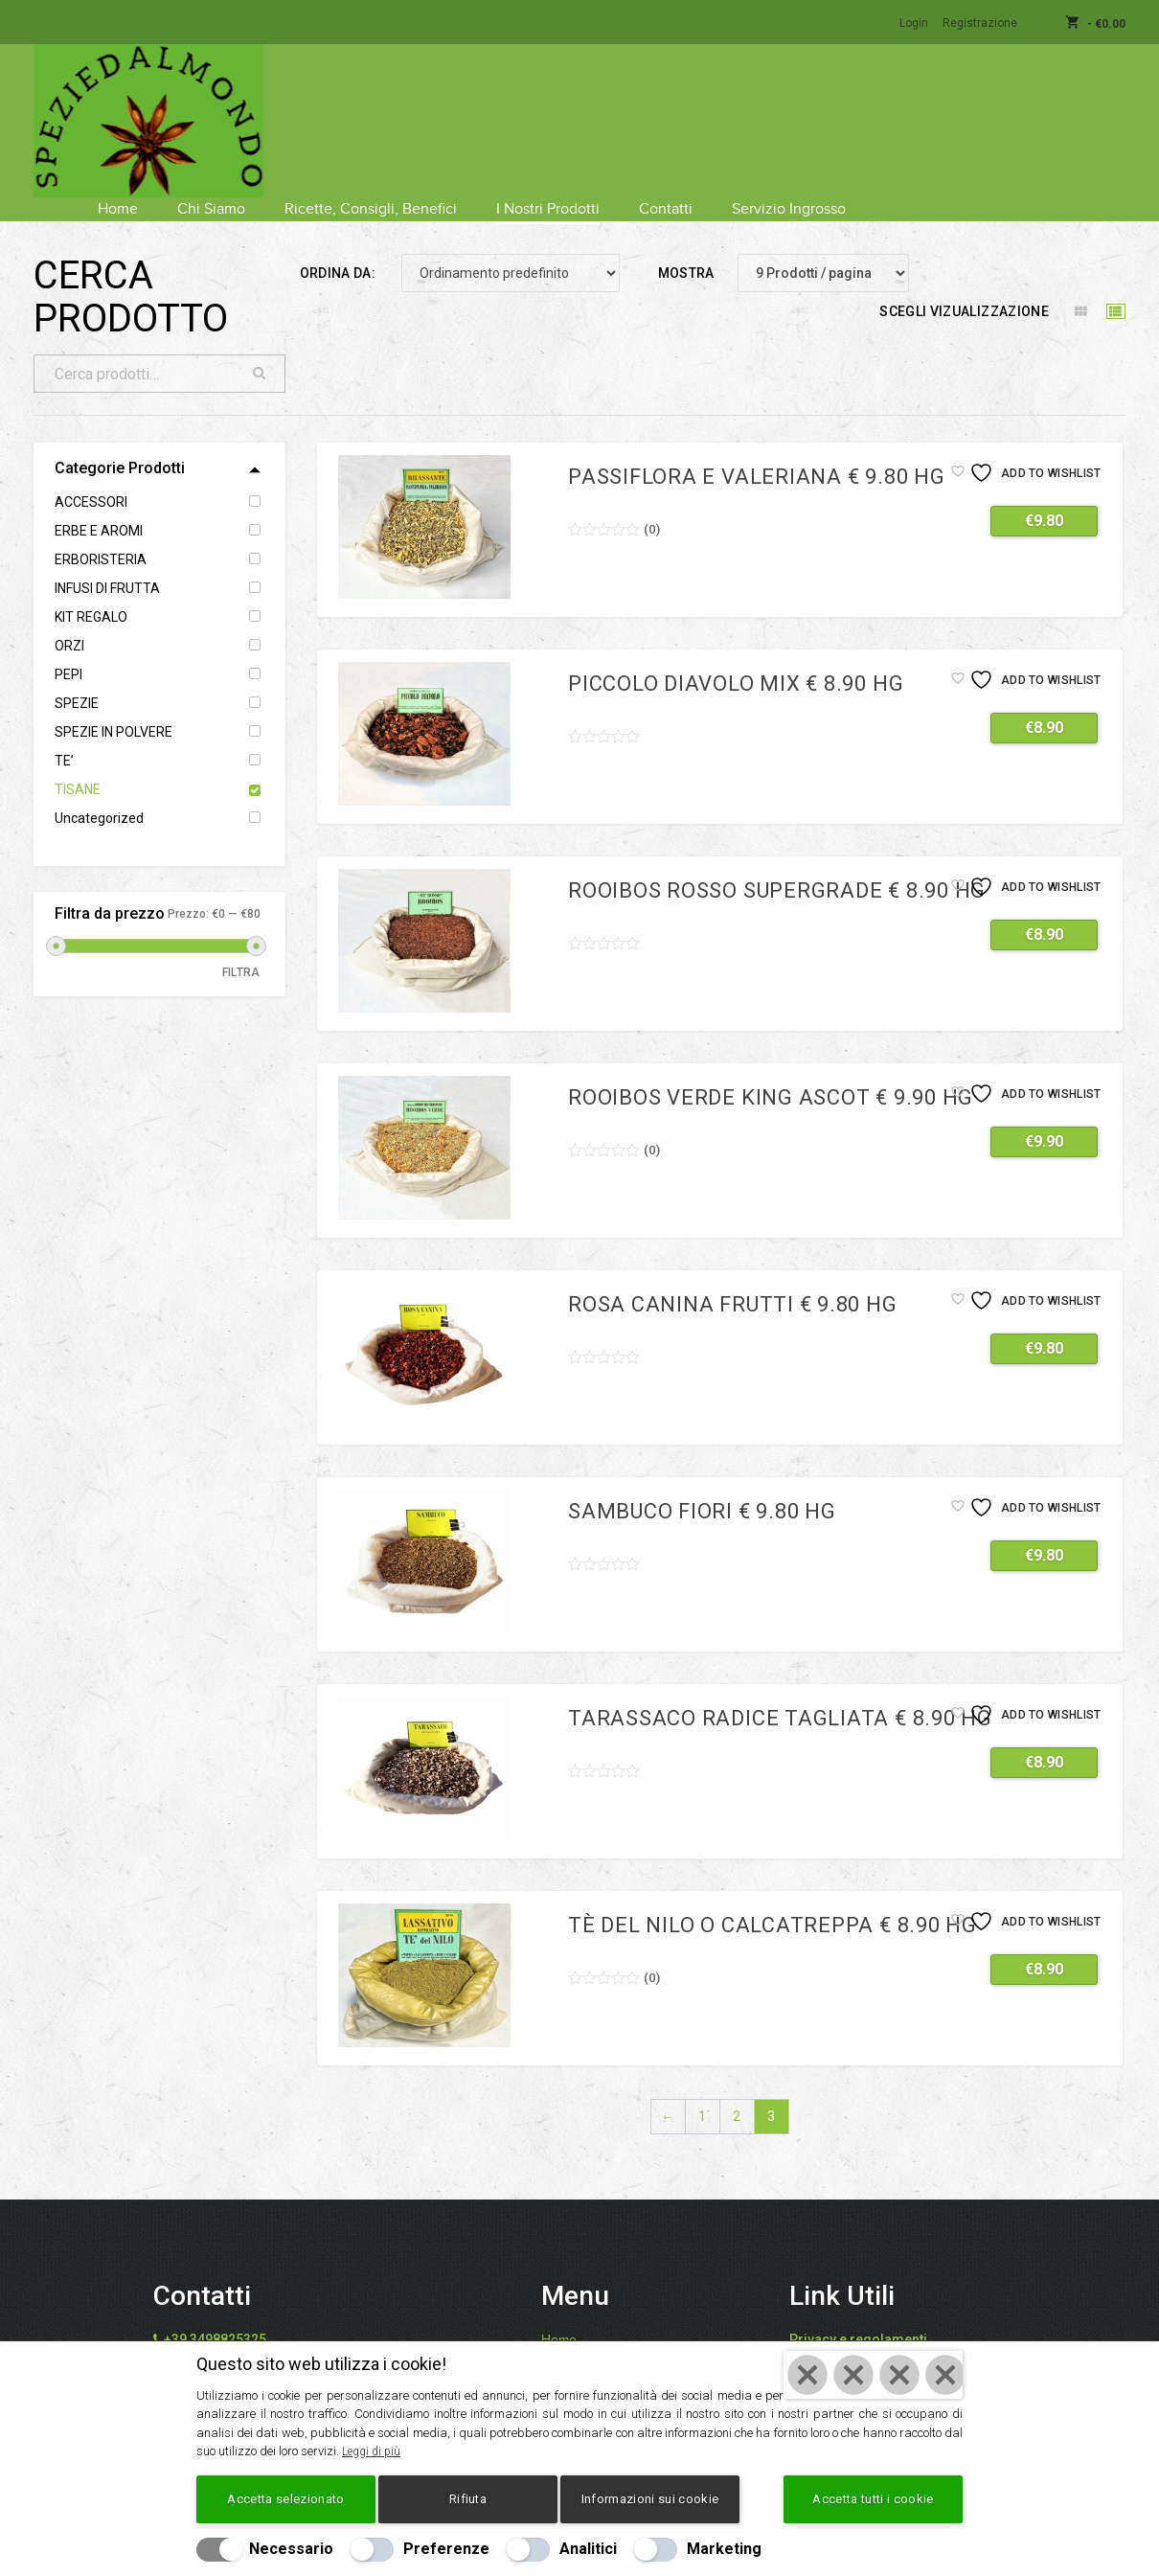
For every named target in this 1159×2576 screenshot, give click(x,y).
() (652, 505)
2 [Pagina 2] (736, 2092)
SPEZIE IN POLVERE (113, 708)
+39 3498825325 (215, 2315)
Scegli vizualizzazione (964, 287)
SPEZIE (77, 679)
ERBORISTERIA (101, 535)
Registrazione (980, 23)
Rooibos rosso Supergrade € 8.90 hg (777, 866)
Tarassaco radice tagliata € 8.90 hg (780, 1694)
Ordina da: (338, 249)
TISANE (78, 765)
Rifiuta (468, 2499)
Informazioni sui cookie (649, 2499)
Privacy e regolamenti (858, 2315)
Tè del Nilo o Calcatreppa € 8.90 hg (772, 1901)
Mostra (686, 249)
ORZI (69, 621)
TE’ (64, 736)
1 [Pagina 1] (702, 2092)
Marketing (724, 2549)
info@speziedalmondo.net (254, 2338)
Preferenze (446, 2549)
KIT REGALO (91, 593)
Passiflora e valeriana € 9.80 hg (756, 453)
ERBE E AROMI (99, 506)
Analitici (588, 2549)
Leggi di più (374, 2451)
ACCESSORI (91, 478)
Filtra (241, 948)
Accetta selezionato (285, 2499)
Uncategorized (99, 794)
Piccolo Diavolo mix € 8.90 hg (735, 660)
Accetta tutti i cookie (872, 2499)
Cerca (259, 350)
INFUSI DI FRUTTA (107, 564)
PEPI (68, 650)
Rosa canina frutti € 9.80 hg (733, 1280)
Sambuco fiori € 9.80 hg (702, 1487)
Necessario (291, 2549)
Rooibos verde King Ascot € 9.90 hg (770, 1073)
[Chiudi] (873, 2375)
